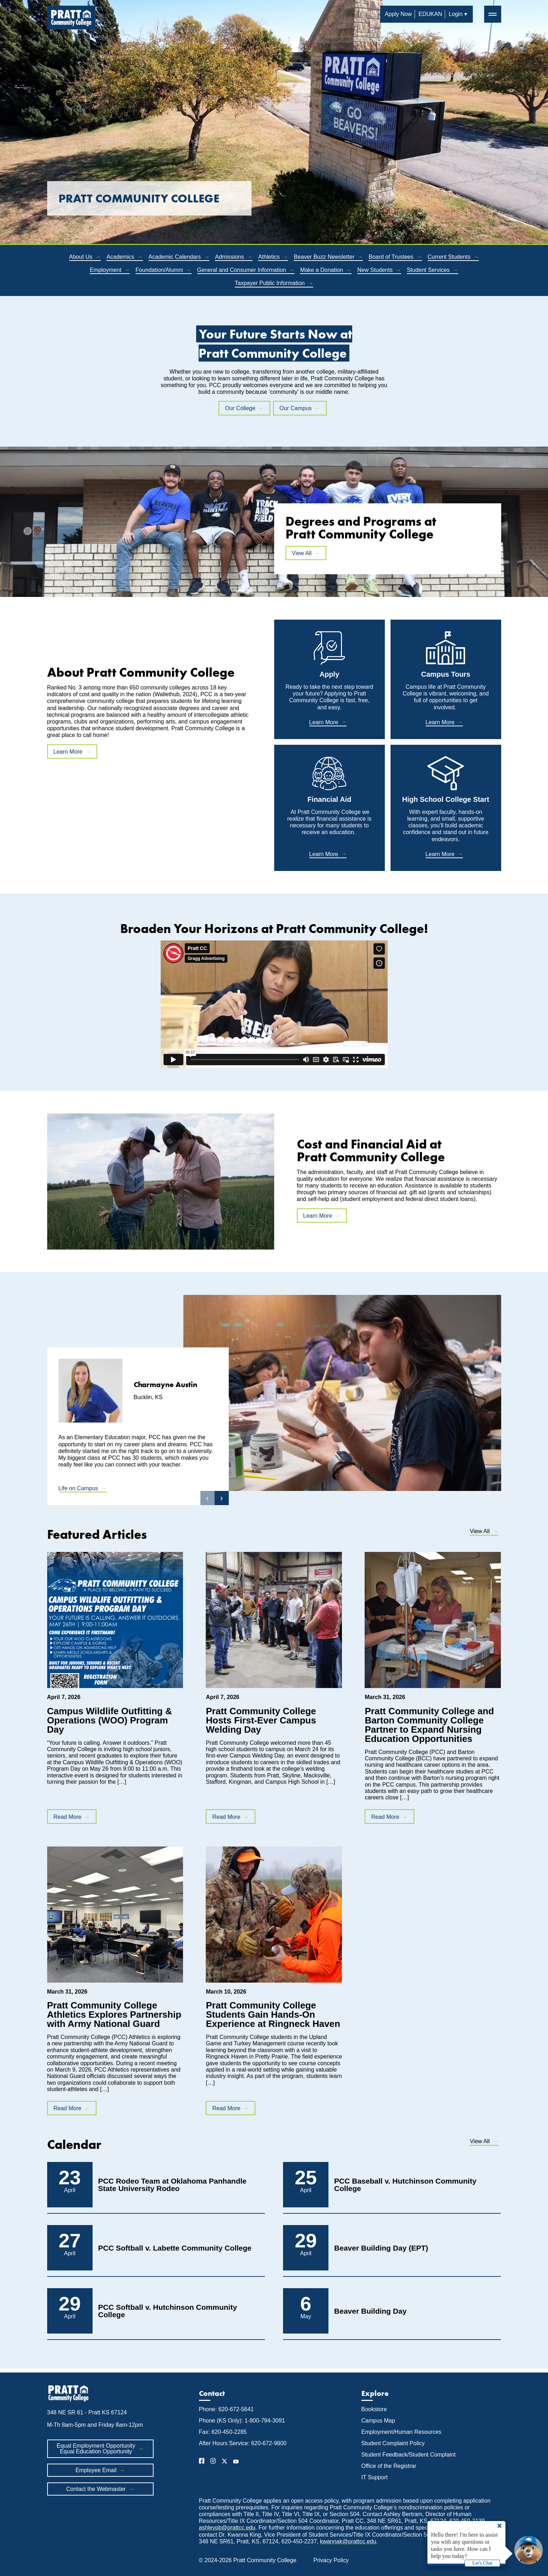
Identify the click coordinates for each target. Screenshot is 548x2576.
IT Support (374, 2477)
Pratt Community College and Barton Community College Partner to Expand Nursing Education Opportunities (429, 1725)
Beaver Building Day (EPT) (381, 2248)
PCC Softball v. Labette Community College (175, 2248)
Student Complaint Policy (393, 2443)
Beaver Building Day (370, 2311)
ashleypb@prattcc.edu (227, 2528)
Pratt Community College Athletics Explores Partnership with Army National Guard (114, 2014)
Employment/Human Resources (401, 2432)
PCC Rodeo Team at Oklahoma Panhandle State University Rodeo (172, 2184)
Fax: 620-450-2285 (223, 2432)
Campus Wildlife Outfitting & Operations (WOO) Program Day (109, 1720)
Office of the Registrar (389, 2466)
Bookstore (374, 2409)
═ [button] (492, 13)
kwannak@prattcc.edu (348, 2541)
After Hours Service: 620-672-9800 (243, 2443)
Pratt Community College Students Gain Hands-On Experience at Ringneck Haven (273, 2014)
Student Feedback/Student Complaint (408, 2455)
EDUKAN (430, 14)
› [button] (221, 1498)
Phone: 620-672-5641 (226, 2409)
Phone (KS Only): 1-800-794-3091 (242, 2421)
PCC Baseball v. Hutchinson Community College (405, 2184)
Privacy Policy (331, 2560)
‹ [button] (207, 1498)
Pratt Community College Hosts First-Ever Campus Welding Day (261, 1720)
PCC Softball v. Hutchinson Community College (167, 2311)
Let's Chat (482, 2563)
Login (456, 14)
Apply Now (398, 14)
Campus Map (378, 2421)
